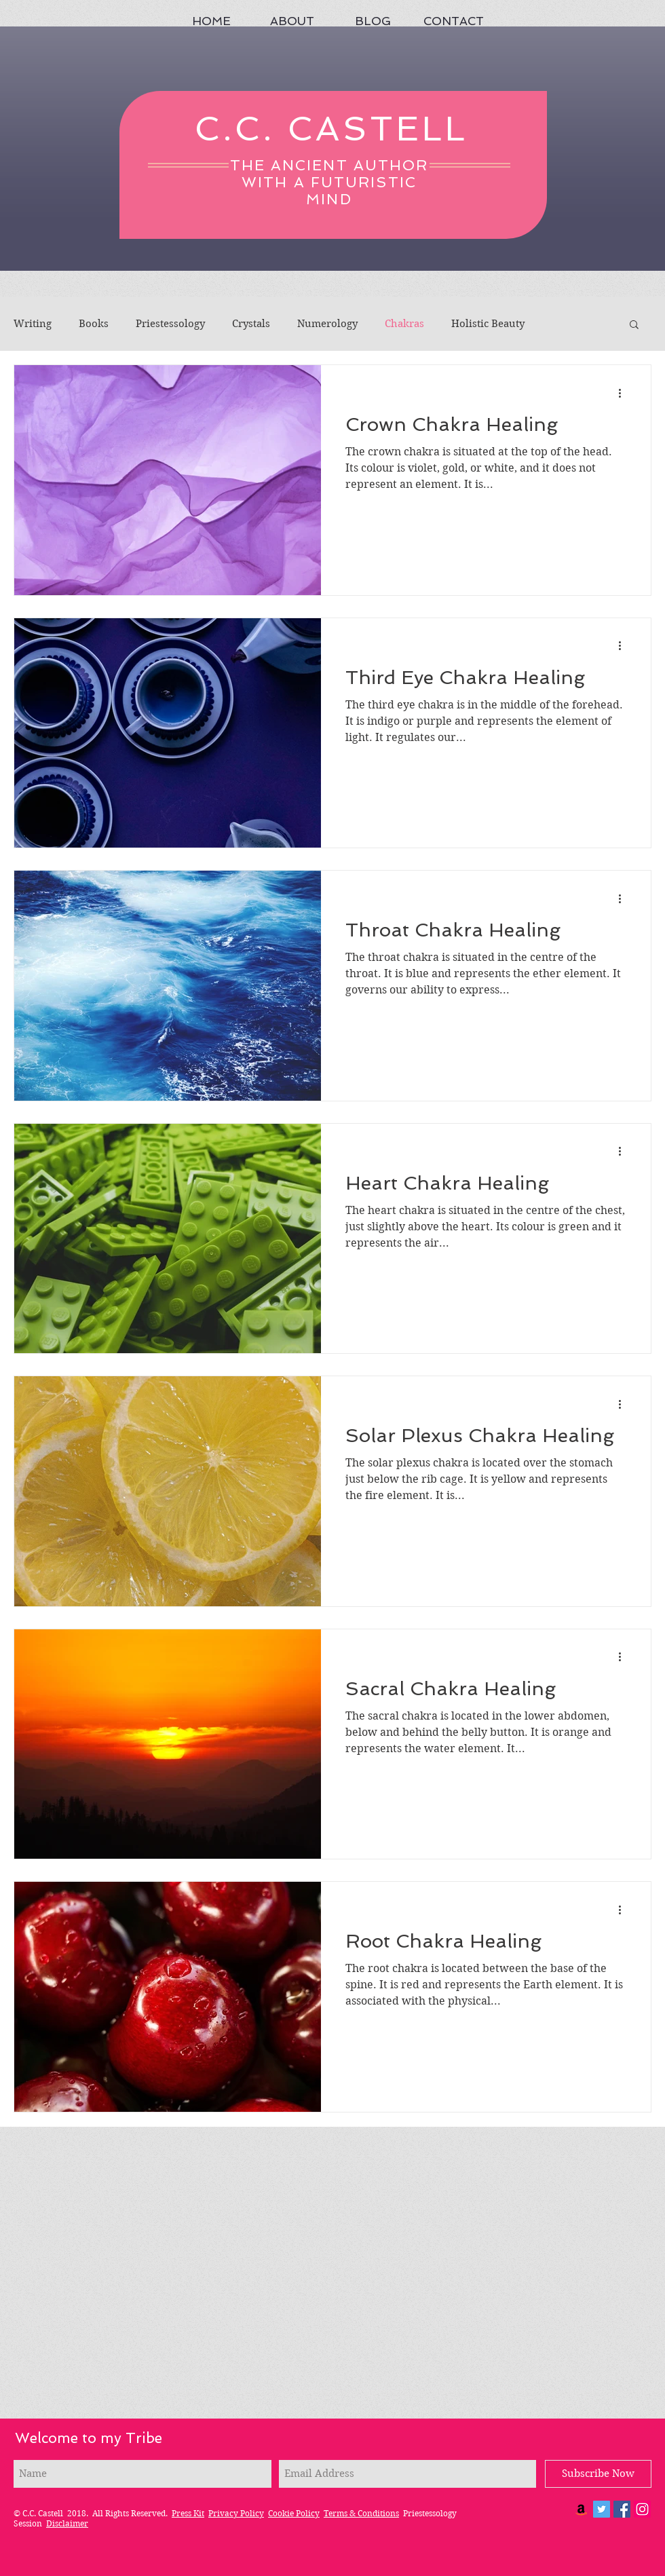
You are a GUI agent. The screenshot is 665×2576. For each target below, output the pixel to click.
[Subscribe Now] (598, 2474)
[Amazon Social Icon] (581, 2509)
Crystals (251, 324)
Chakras (404, 324)
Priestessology (170, 324)
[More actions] (624, 393)
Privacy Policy (236, 2513)
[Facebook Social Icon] (621, 2509)
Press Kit (188, 2513)
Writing (33, 324)
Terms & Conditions (361, 2513)
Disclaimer (67, 2523)
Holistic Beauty (488, 324)
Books (94, 324)
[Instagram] (642, 2509)
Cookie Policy (294, 2513)
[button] (634, 325)
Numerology (327, 324)
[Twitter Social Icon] (601, 2509)
